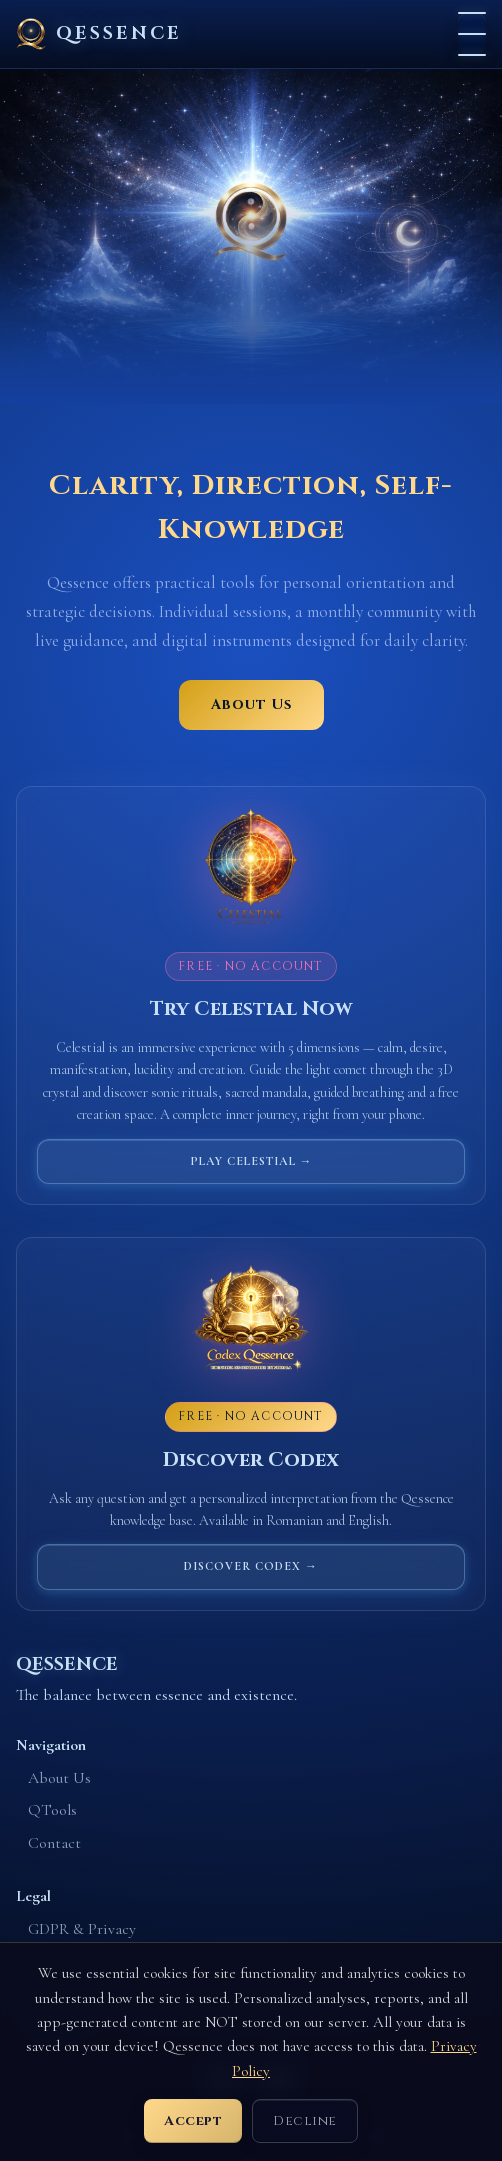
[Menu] (472, 34)
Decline (305, 2121)
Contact (54, 1843)
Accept (193, 2121)
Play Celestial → (251, 1161)
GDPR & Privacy (82, 1929)
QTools (52, 1810)
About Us (251, 704)
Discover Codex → (251, 1566)
